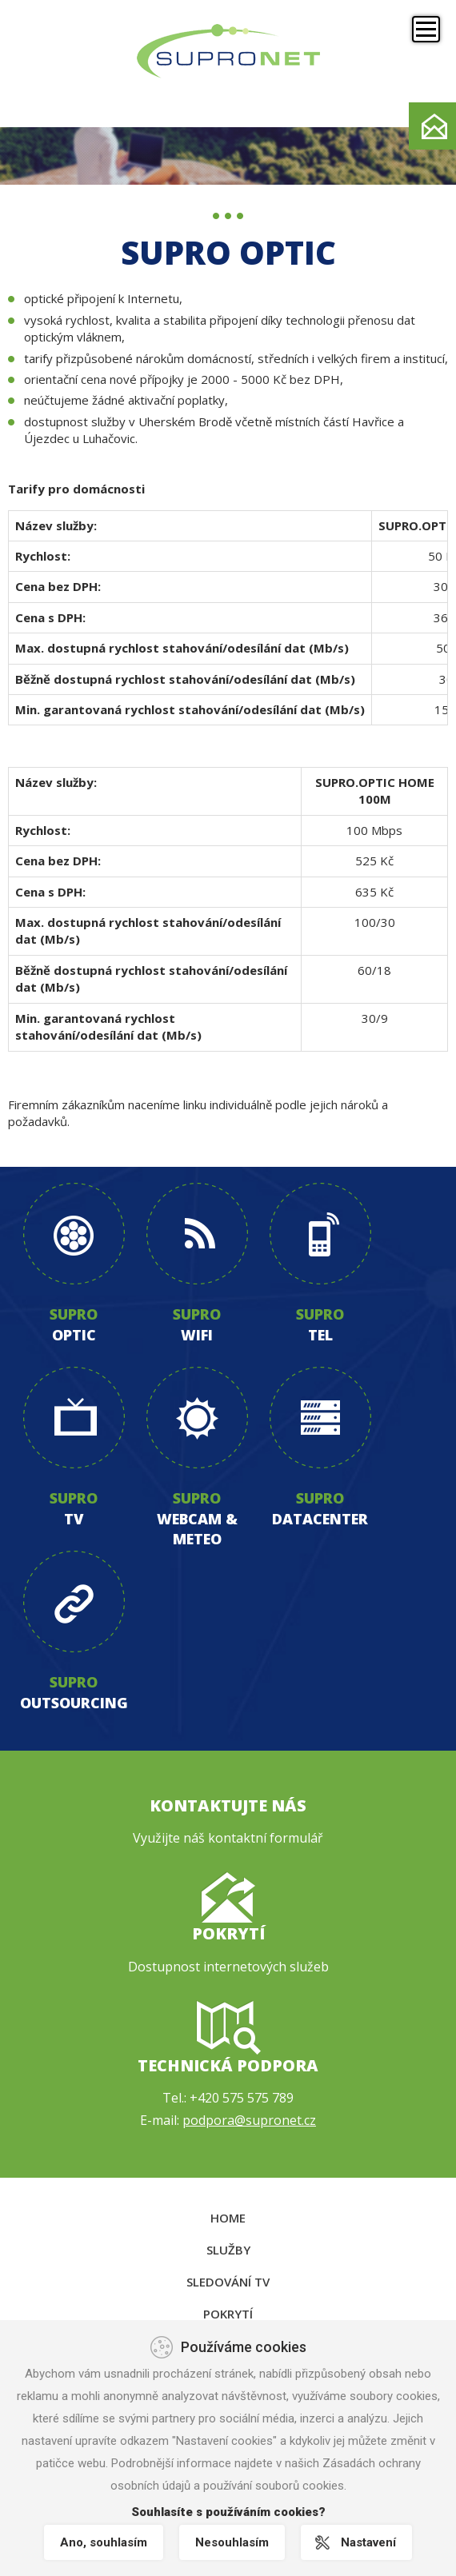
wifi (197, 1334)
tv (73, 1518)
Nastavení (368, 2542)
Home (228, 2218)
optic (74, 1334)
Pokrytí (228, 1933)
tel (320, 1334)
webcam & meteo (197, 1529)
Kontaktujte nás (228, 1805)
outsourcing (74, 1702)
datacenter (320, 1518)
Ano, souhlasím (103, 2542)
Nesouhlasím (232, 2542)
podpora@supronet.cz (249, 2120)
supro (74, 1314)
